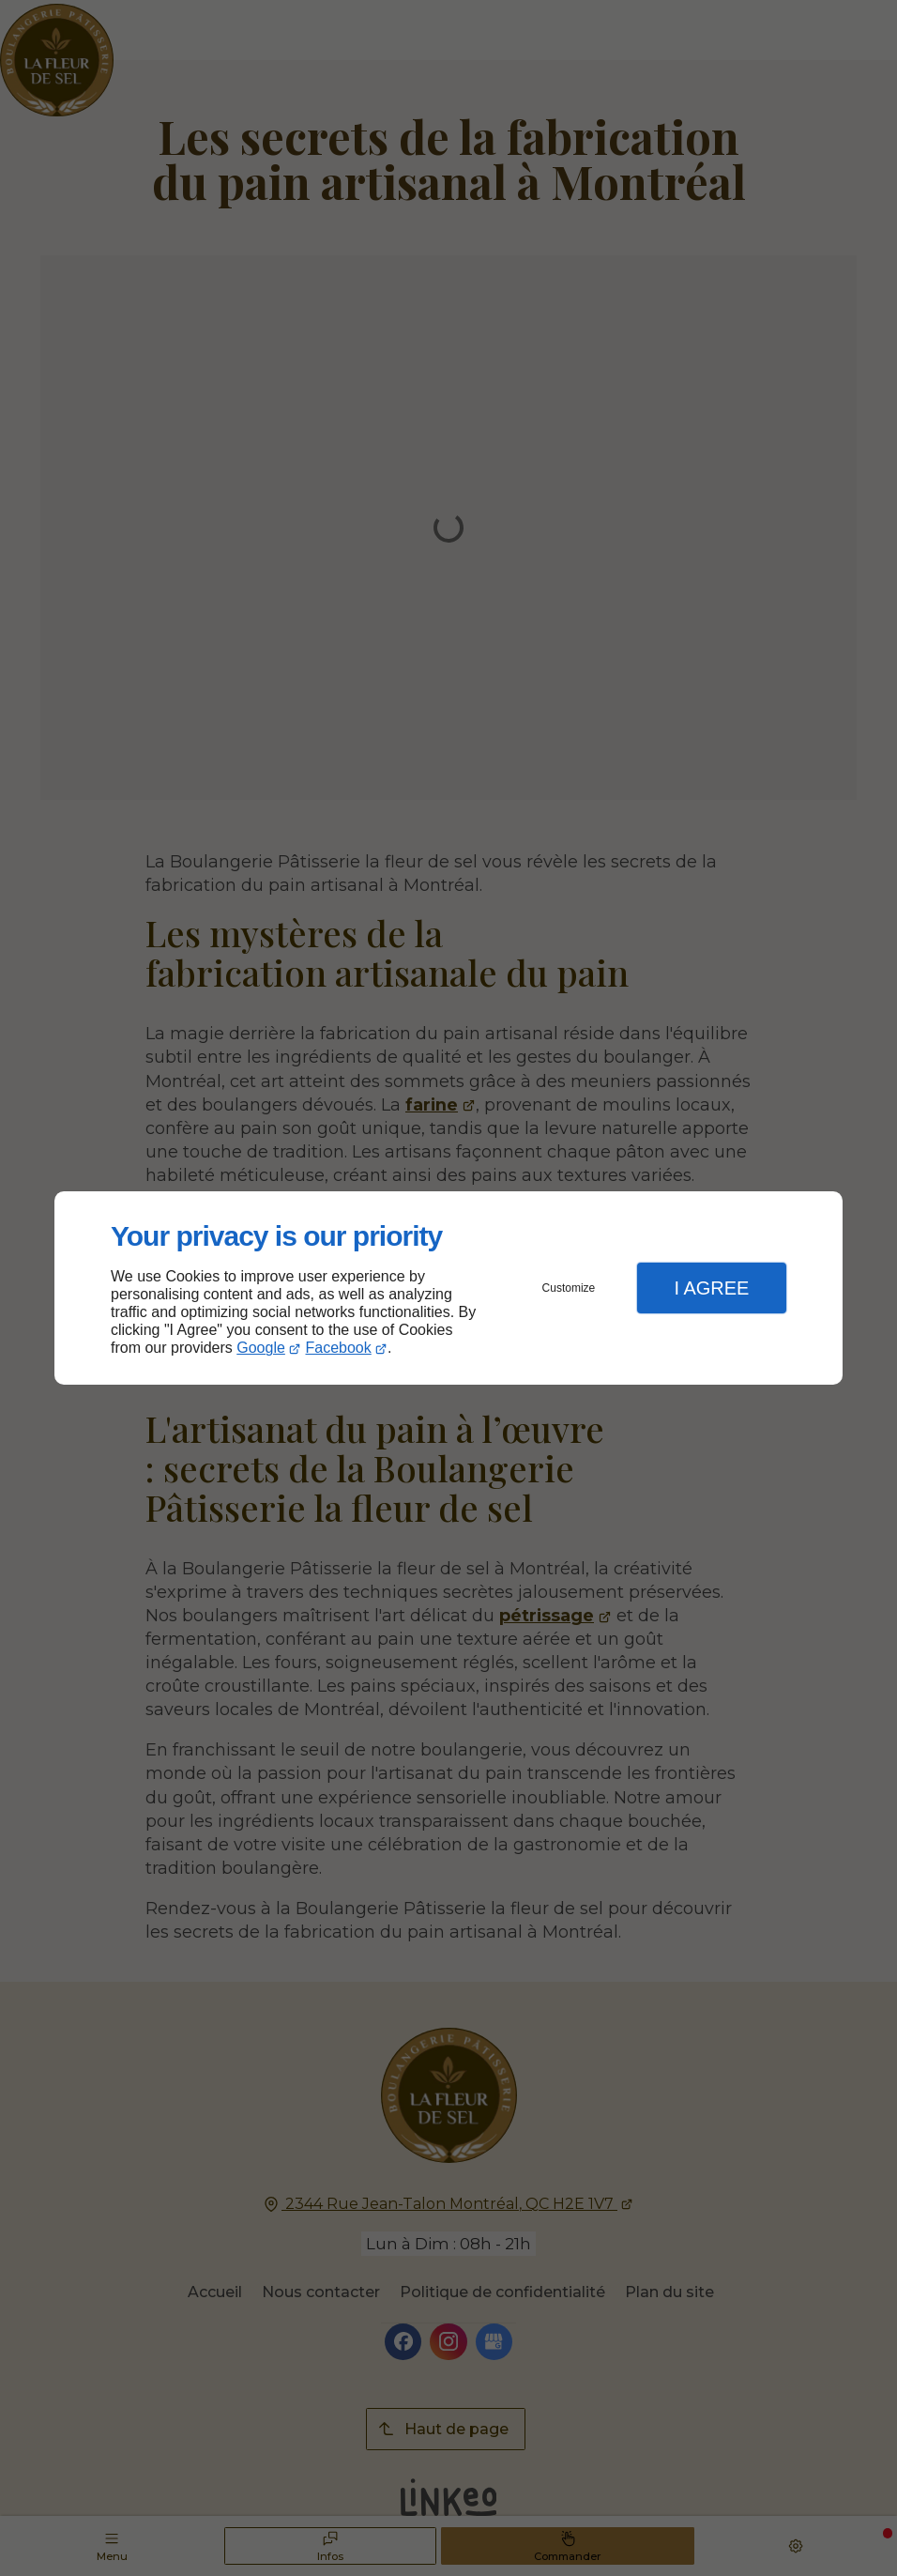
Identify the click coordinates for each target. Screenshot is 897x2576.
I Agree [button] (711, 1288)
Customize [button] (569, 1288)
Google (260, 1348)
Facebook (339, 1348)
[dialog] (448, 1288)
